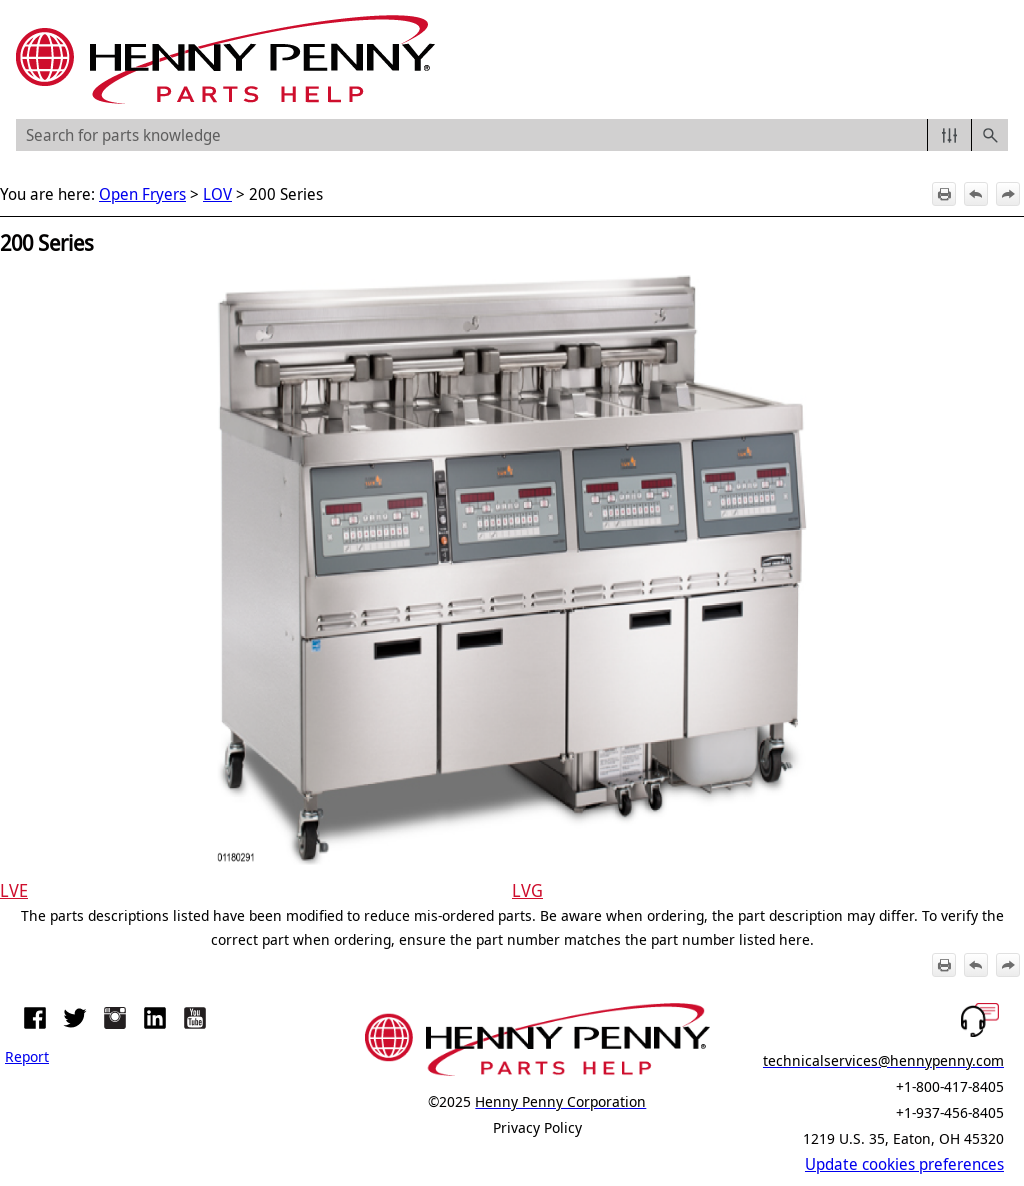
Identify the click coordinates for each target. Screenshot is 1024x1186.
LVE (14, 890)
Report (27, 1056)
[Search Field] (512, 135)
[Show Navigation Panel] (997, 60)
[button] (949, 135)
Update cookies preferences (904, 1164)
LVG (527, 890)
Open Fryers (142, 194)
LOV (217, 194)
